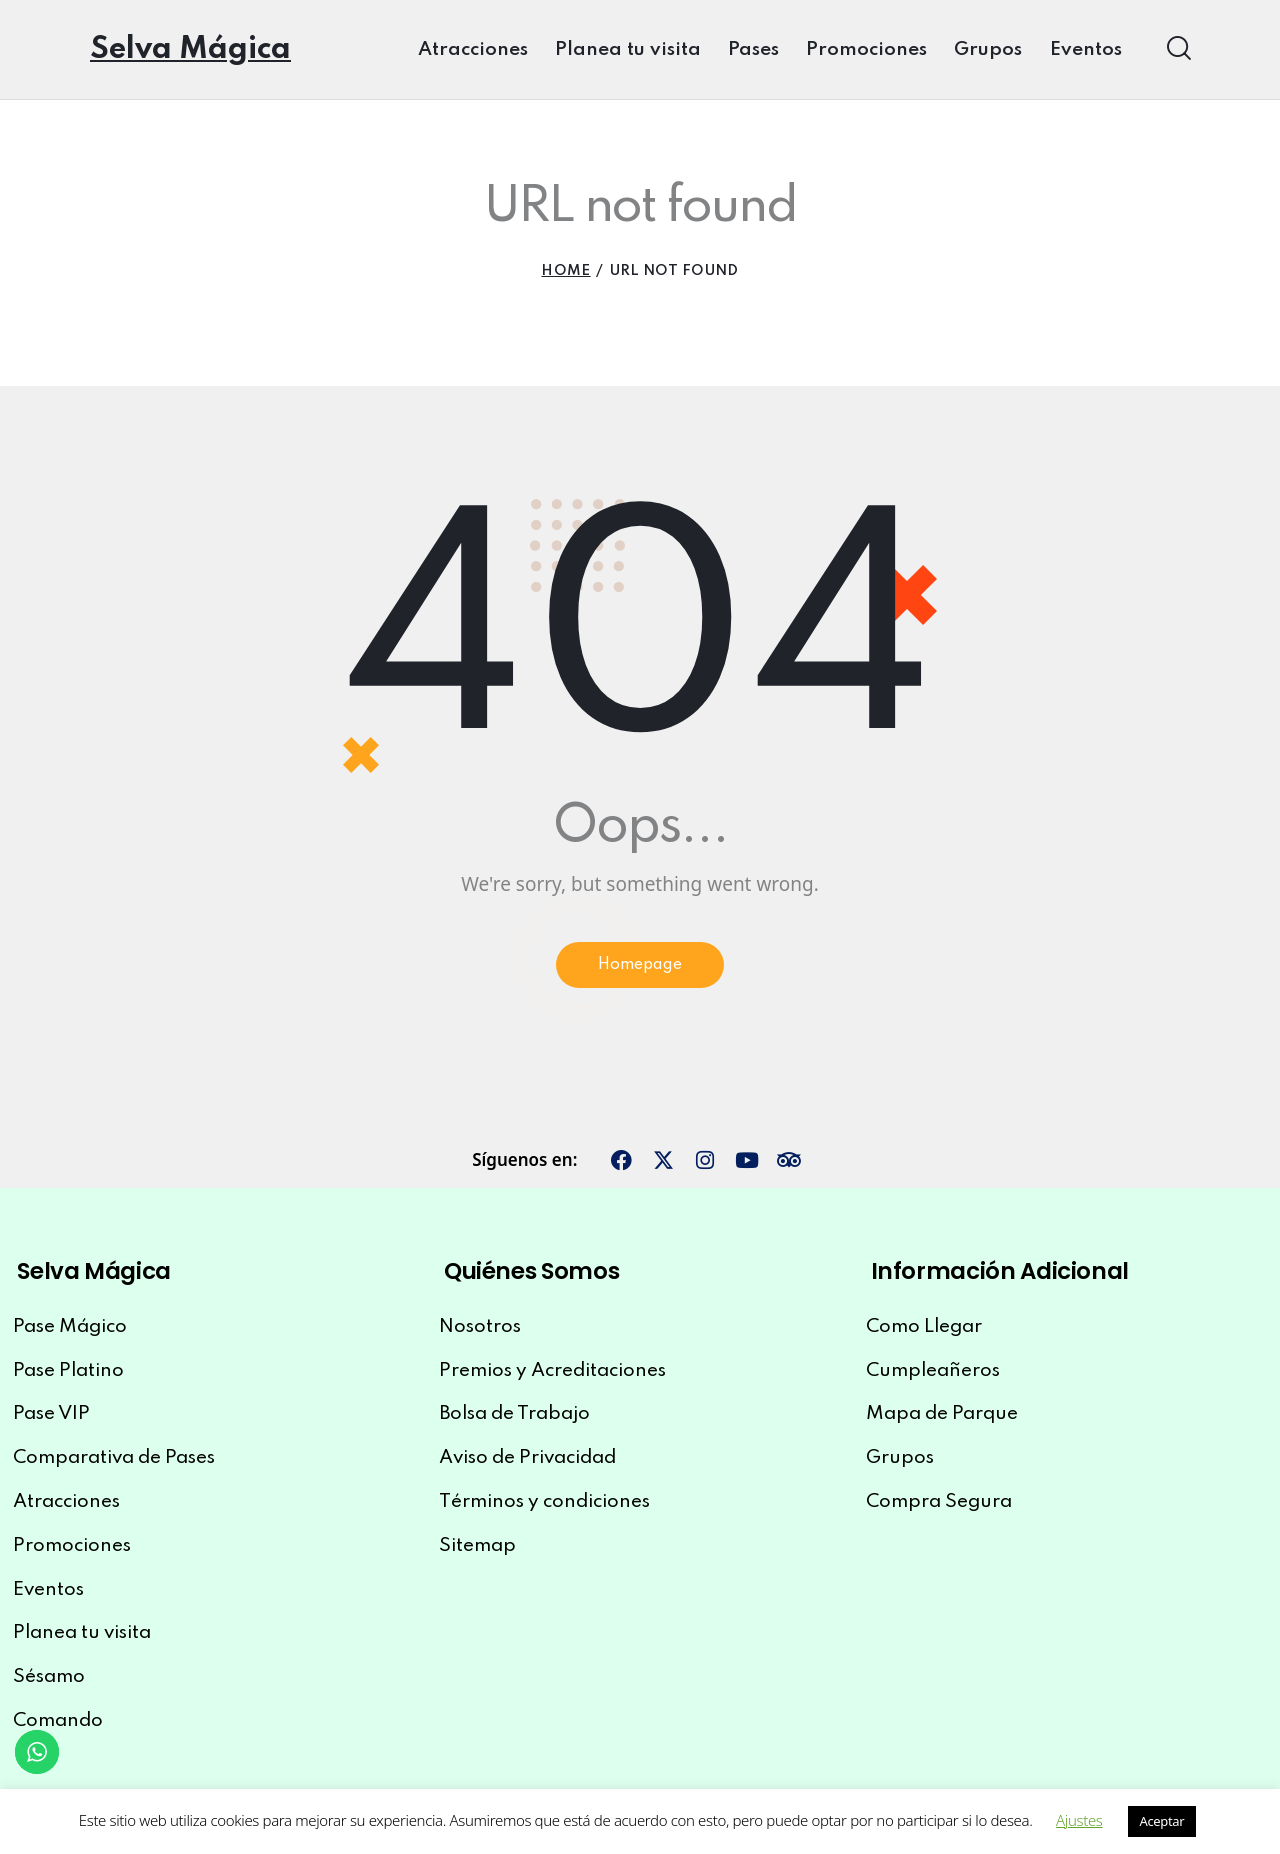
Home (565, 271)
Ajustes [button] (1079, 1820)
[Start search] (1177, 48)
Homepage (640, 969)
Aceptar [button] (1162, 1821)
